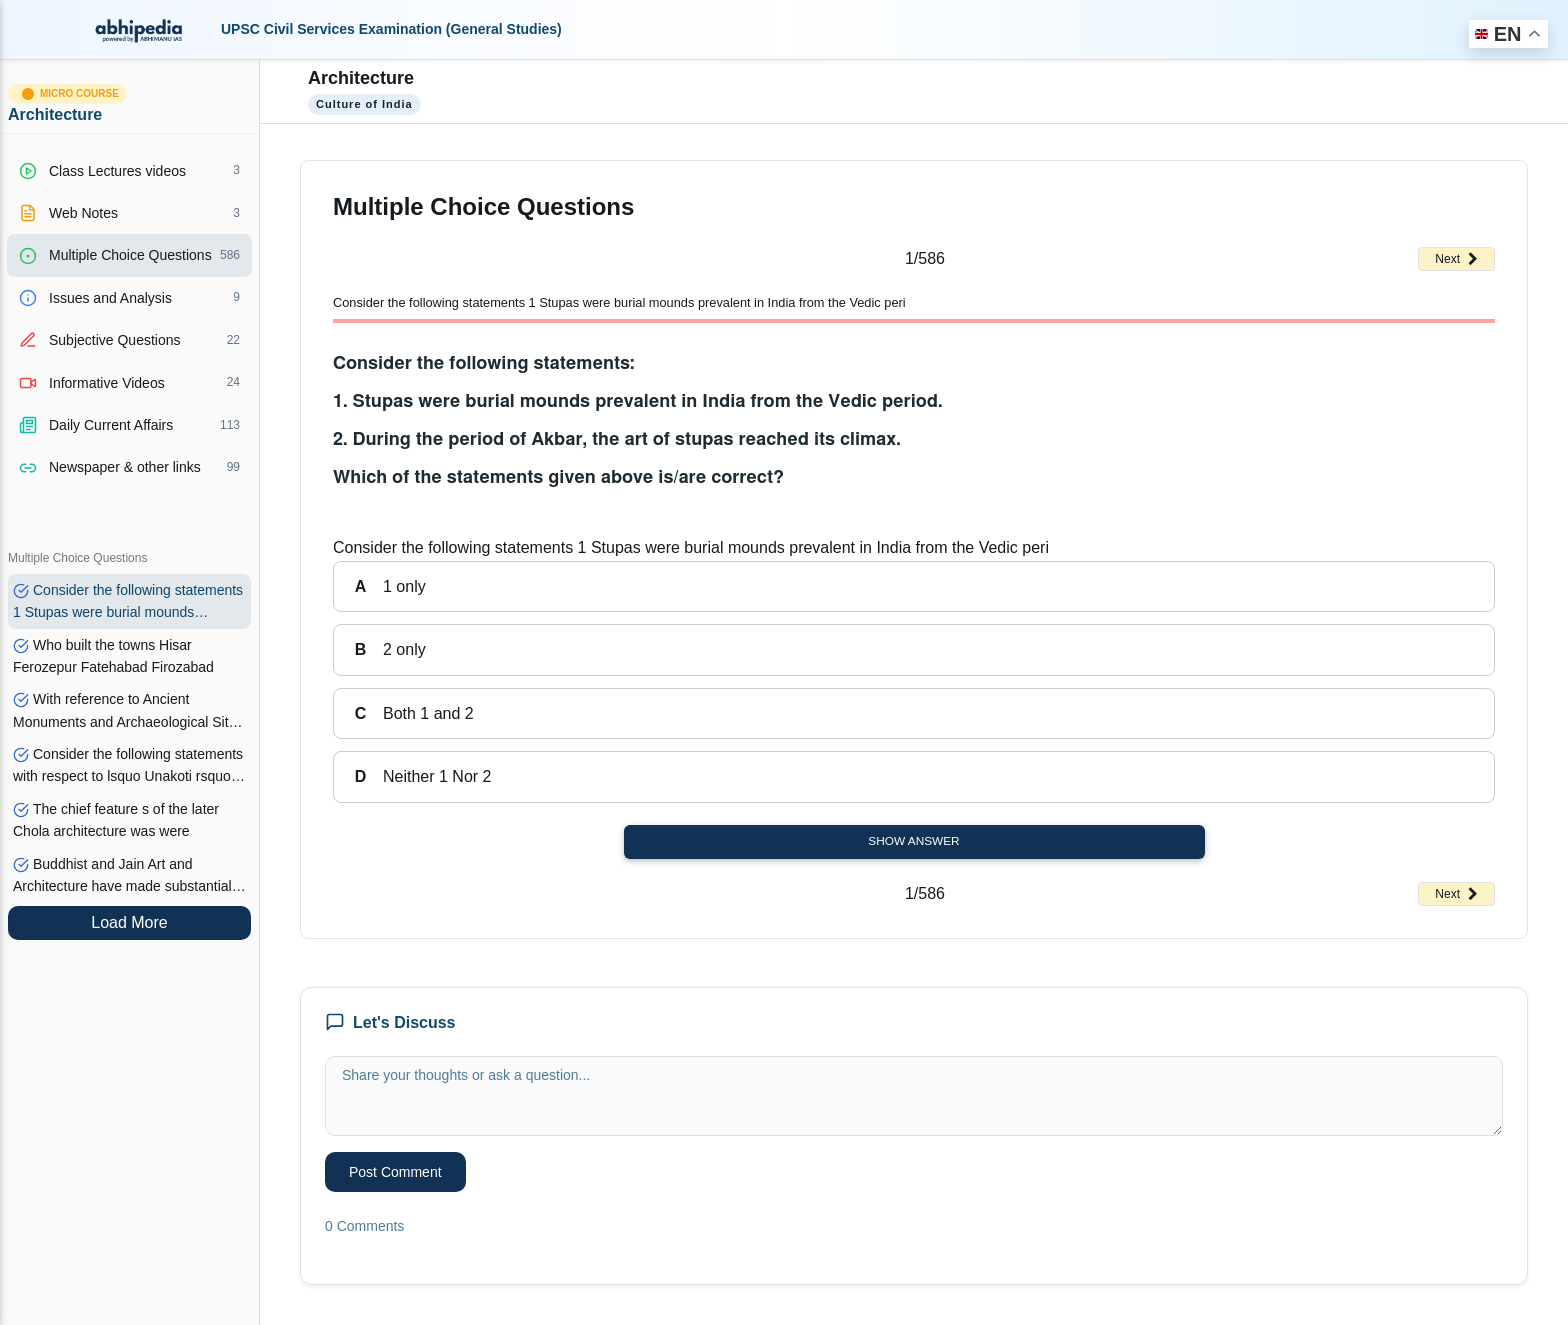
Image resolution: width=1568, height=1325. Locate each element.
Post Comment (395, 1172)
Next (1456, 259)
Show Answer (913, 841)
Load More (129, 922)
